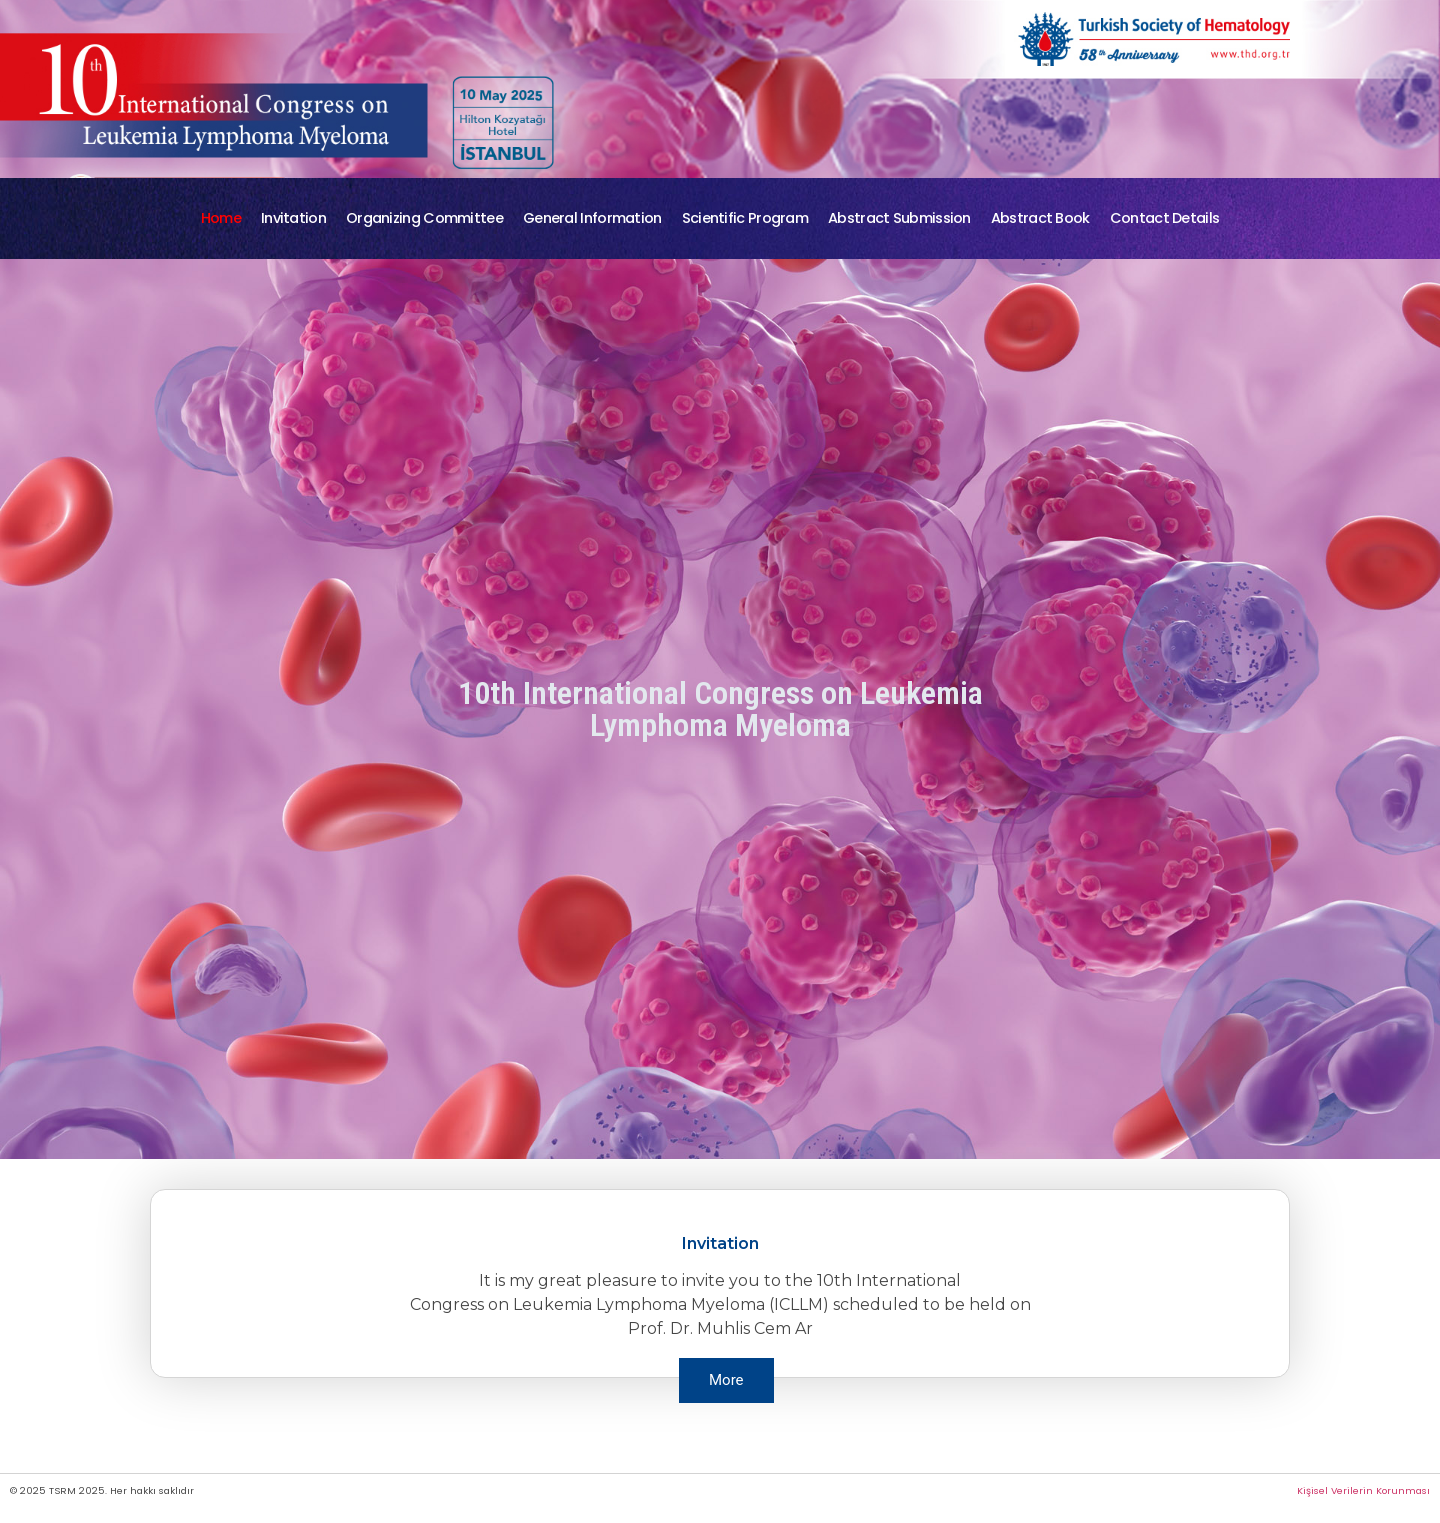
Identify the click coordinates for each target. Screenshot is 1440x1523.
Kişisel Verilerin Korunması (1363, 1490)
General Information (592, 218)
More (726, 1380)
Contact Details (1165, 218)
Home (221, 218)
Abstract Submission (899, 218)
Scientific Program (745, 218)
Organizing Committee (424, 218)
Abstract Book (1040, 218)
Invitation (293, 218)
